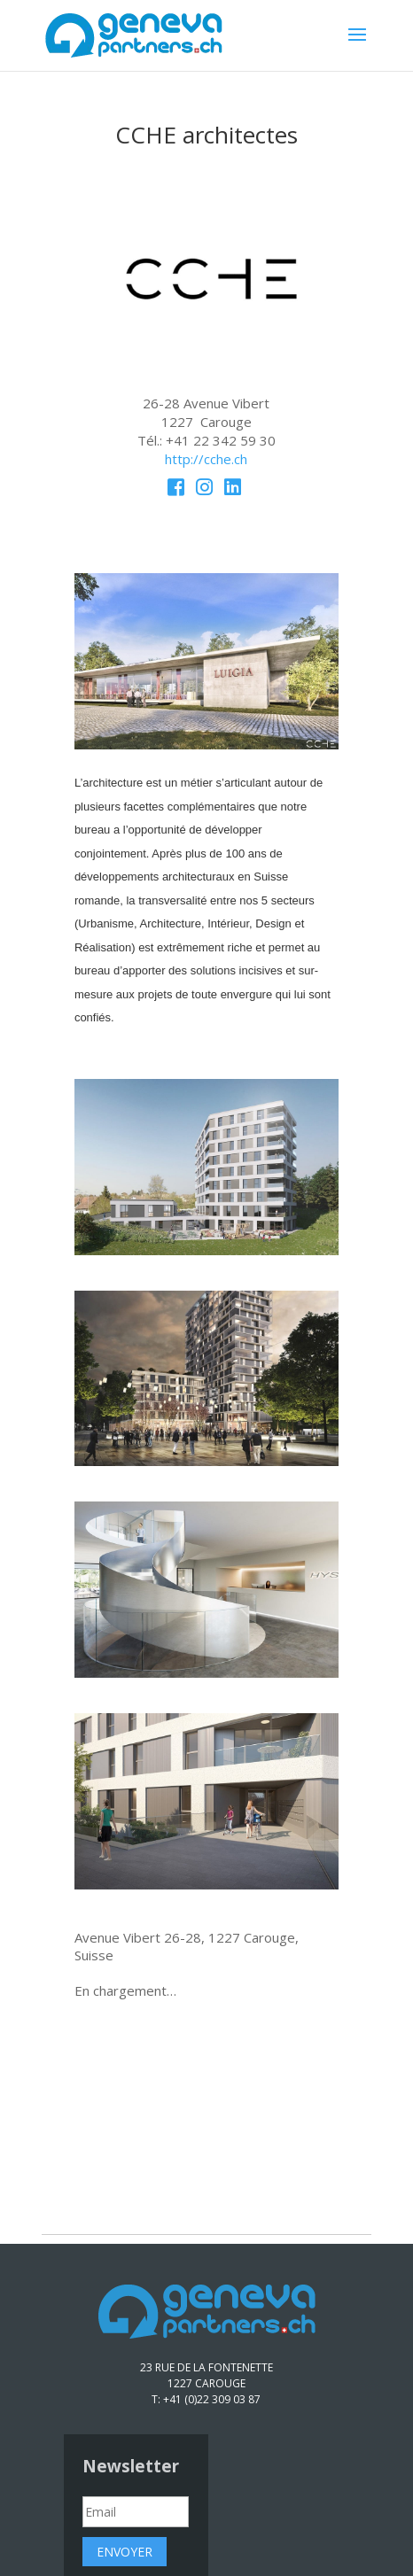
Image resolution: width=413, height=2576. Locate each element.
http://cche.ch (206, 459)
